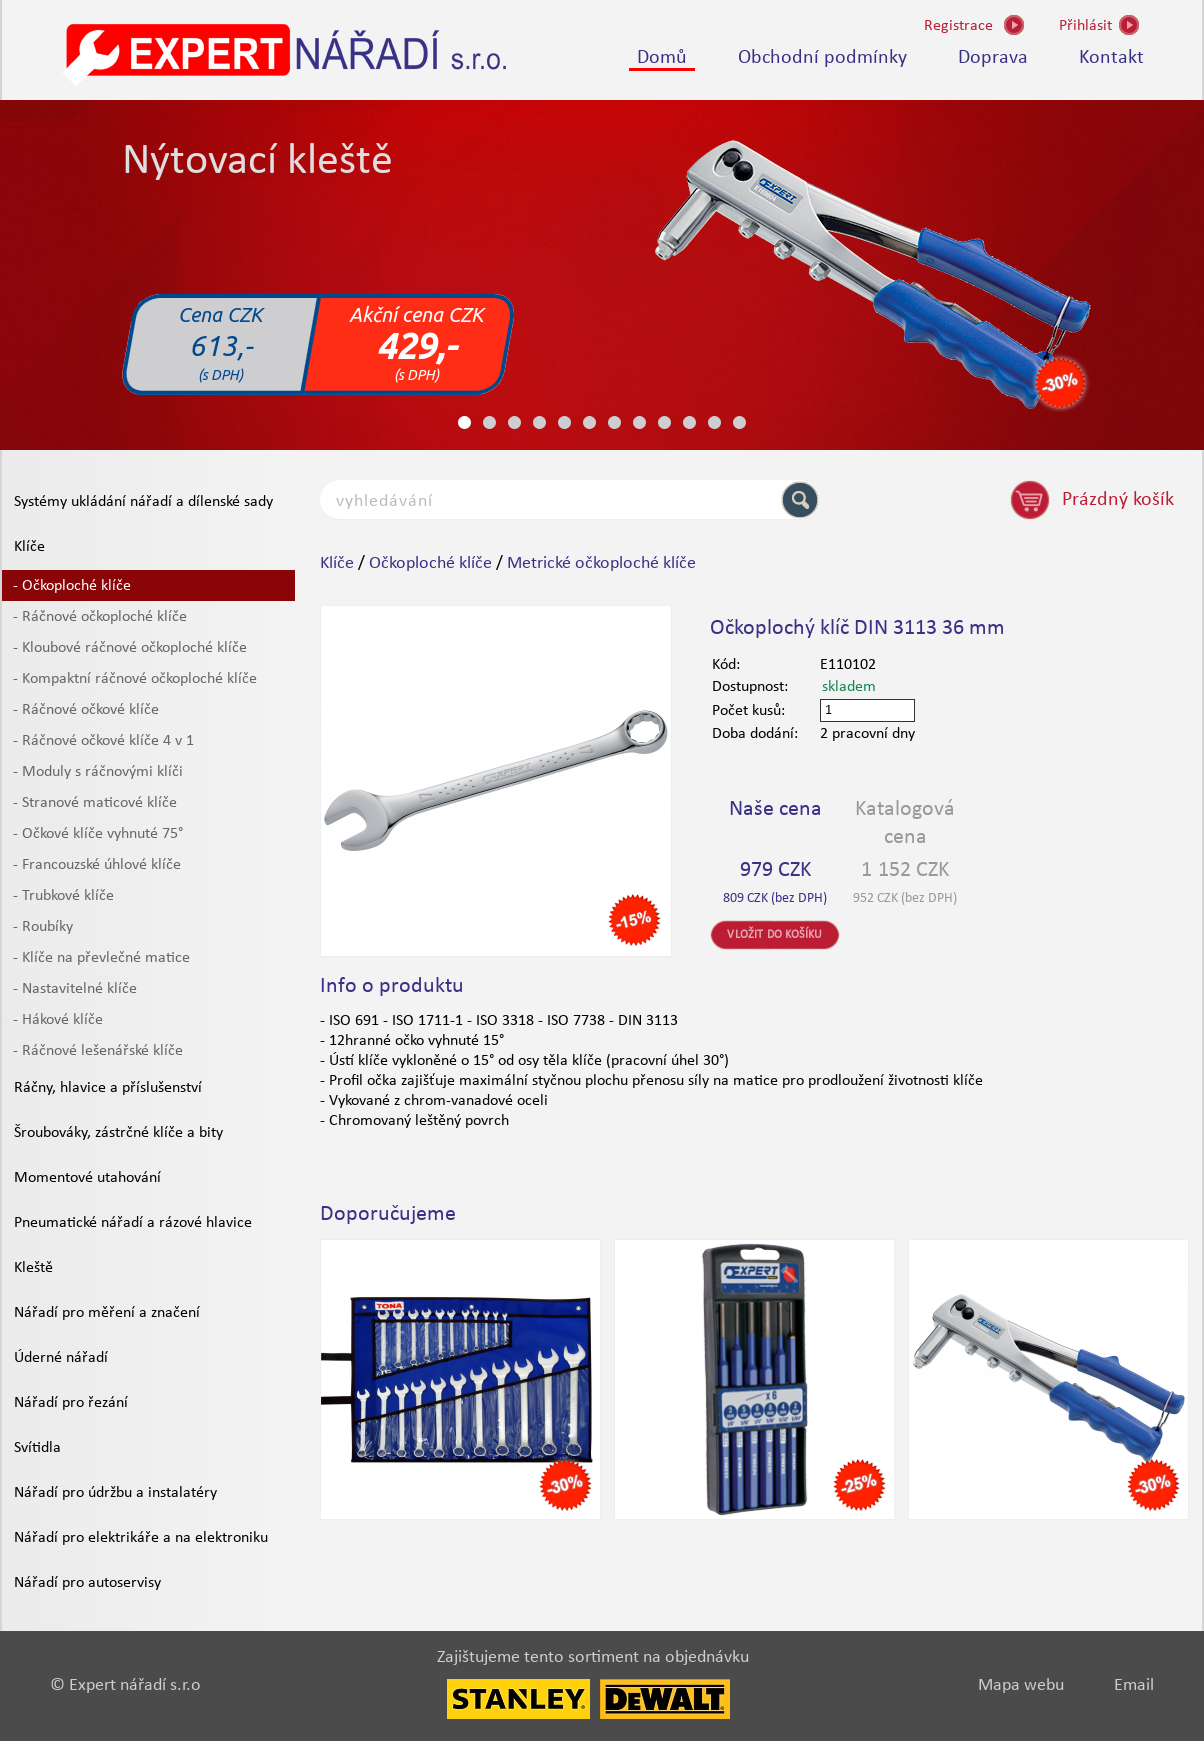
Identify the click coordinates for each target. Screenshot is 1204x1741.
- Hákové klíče (58, 1020)
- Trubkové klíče (63, 896)
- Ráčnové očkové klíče (86, 710)
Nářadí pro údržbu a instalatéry (115, 1493)
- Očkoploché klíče (72, 586)
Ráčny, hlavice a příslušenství (108, 1088)
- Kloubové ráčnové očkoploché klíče (130, 648)
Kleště (33, 1268)
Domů (662, 58)
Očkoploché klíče (430, 563)
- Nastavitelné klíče (75, 989)
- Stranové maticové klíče (95, 803)
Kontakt (1111, 58)
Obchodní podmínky (822, 58)
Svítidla (37, 1448)
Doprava (993, 58)
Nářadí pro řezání (71, 1403)
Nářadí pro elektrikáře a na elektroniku (141, 1538)
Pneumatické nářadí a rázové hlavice (133, 1223)
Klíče (29, 547)
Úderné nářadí (61, 1358)
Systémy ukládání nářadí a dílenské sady (143, 502)
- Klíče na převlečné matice (101, 958)
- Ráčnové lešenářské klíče (98, 1051)
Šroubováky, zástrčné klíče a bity (118, 1133)
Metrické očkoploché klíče (601, 563)
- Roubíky (43, 927)
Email (1134, 1685)
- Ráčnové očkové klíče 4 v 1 (103, 741)
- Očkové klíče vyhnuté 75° (98, 834)
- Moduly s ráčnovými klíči (98, 772)
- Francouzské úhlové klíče (97, 865)
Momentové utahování (87, 1178)
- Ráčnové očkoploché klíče (100, 617)
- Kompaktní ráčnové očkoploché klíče (135, 679)
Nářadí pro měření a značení (107, 1313)
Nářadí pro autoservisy (87, 1583)
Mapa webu (1021, 1685)
